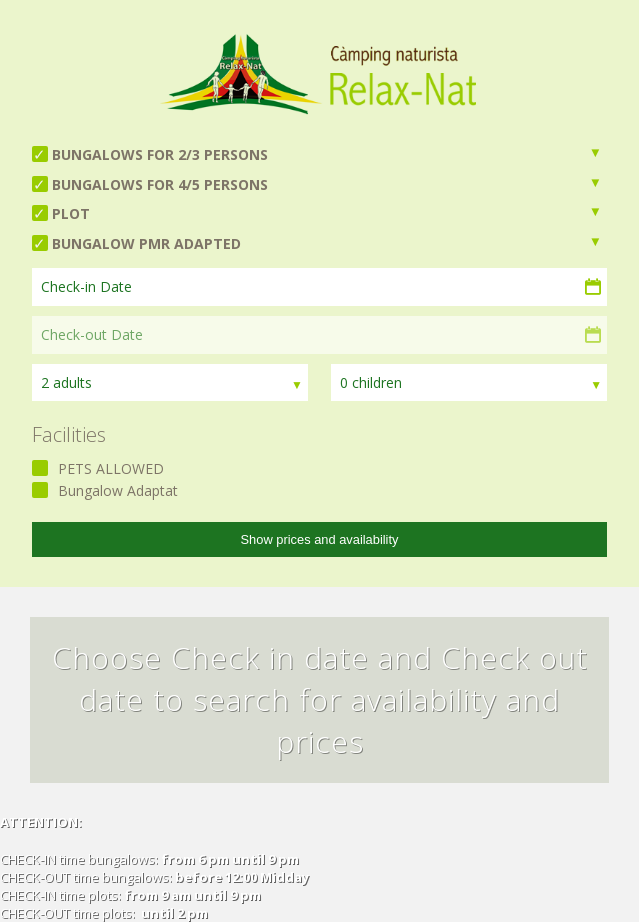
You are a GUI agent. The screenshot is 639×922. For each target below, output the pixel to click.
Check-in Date (86, 286)
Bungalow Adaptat (118, 490)
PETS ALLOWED (111, 468)
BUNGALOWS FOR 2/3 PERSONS (160, 154)
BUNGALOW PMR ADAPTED (146, 243)
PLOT (71, 213)
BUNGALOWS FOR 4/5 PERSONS (160, 184)
